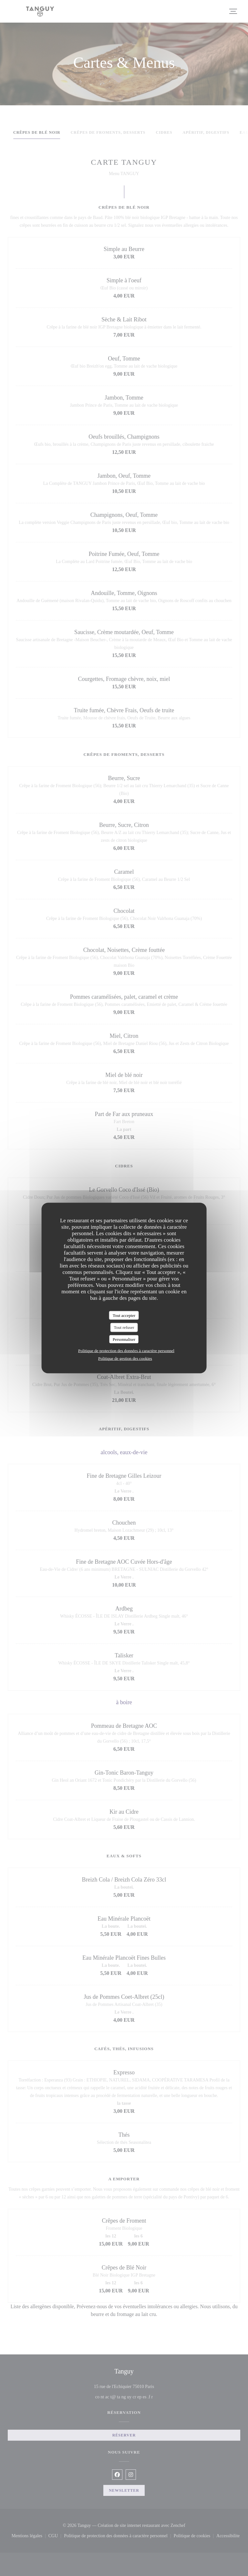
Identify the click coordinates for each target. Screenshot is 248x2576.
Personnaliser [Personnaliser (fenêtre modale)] (124, 1339)
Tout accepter (124, 1315)
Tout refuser (124, 1327)
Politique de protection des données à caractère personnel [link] (126, 1350)
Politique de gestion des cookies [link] (125, 1358)
